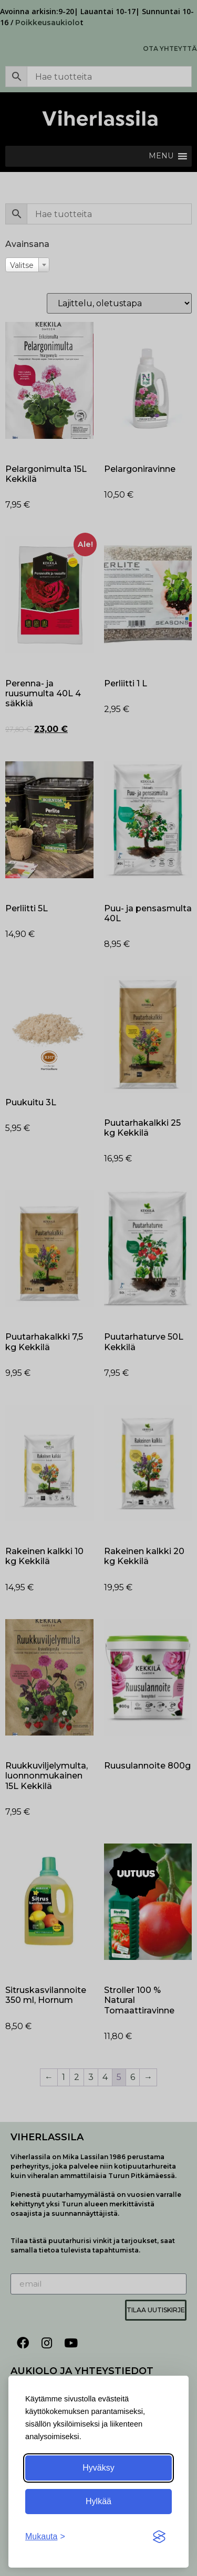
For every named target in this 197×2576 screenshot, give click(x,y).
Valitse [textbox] (22, 265)
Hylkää (98, 2501)
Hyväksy (98, 2467)
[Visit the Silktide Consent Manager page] (159, 2536)
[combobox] (27, 264)
